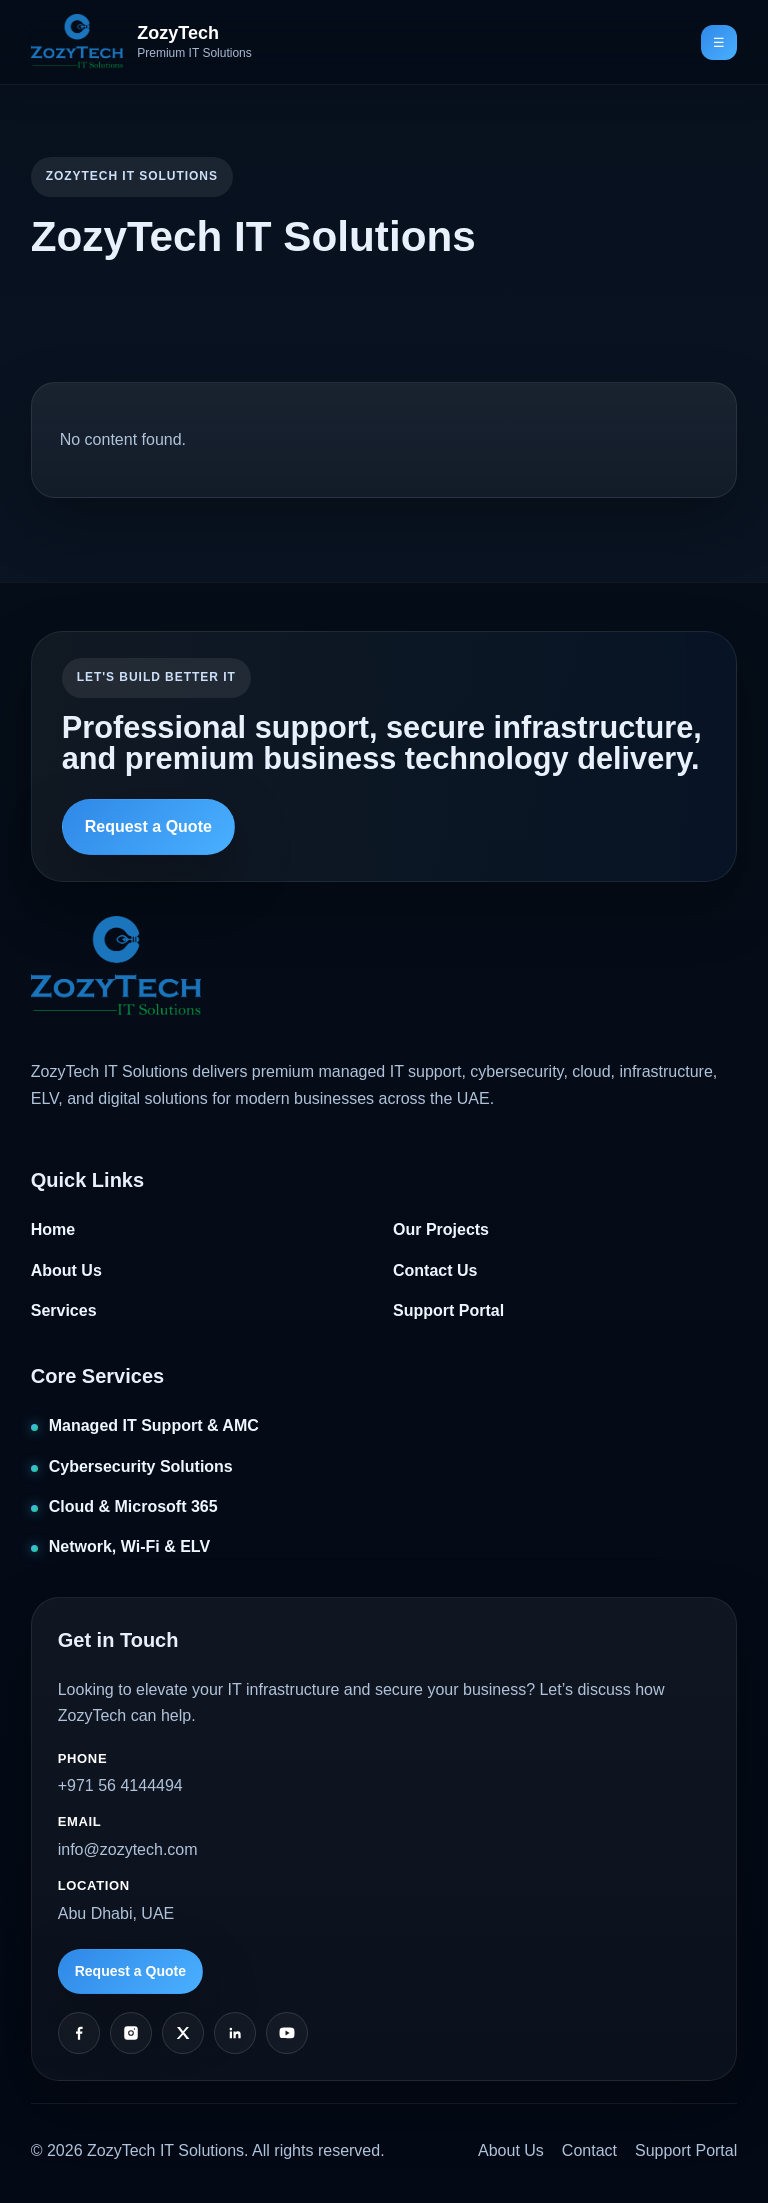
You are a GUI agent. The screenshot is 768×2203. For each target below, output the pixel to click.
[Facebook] (79, 2033)
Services (64, 1310)
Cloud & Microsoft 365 (133, 1506)
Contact (589, 2150)
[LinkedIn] (235, 2033)
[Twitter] (183, 2033)
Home (53, 1229)
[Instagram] (131, 2033)
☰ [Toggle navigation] (719, 42)
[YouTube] (287, 2033)
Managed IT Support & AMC (154, 1425)
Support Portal (448, 1310)
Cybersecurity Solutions (141, 1466)
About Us (66, 1270)
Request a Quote (148, 826)
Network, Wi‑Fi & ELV (129, 1546)
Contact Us (435, 1270)
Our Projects (441, 1229)
